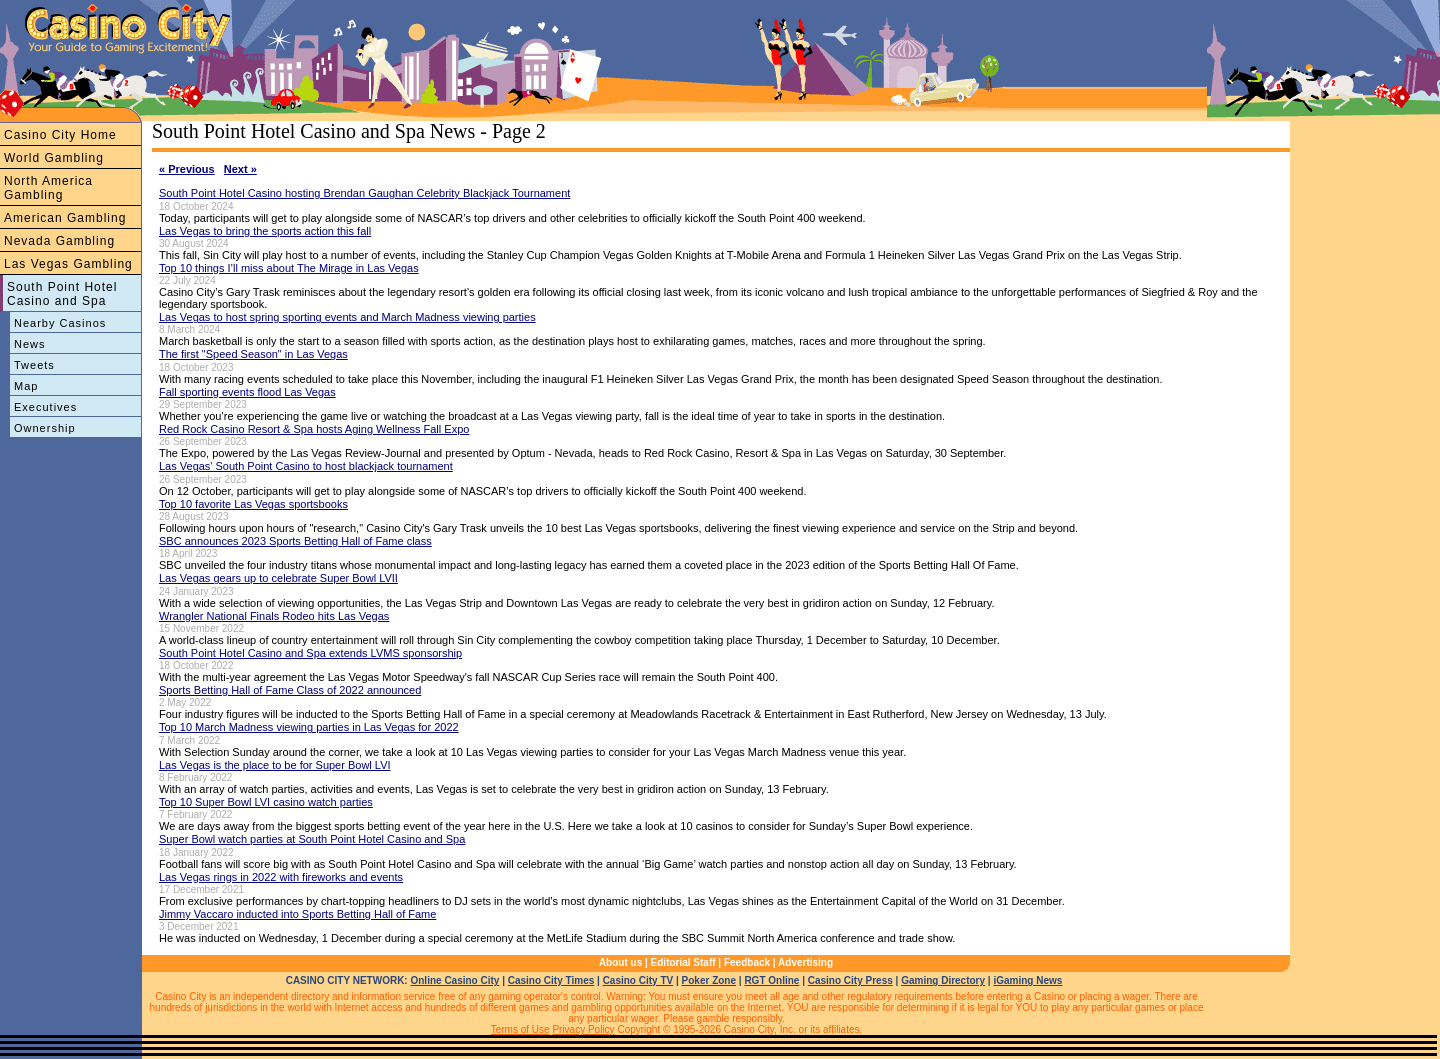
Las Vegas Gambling (68, 264)
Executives (45, 407)
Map (26, 386)
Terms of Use (520, 1029)
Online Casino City (454, 980)
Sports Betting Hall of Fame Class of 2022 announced (290, 690)
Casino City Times (551, 980)
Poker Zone (709, 980)
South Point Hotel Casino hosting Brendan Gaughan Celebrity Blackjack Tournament (364, 193)
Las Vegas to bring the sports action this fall (265, 231)
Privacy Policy (583, 1029)
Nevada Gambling (59, 241)
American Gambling (65, 218)
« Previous (187, 169)
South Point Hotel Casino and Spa (62, 294)
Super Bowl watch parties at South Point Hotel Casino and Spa (312, 839)
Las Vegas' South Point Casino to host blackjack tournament (306, 466)
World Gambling (54, 158)
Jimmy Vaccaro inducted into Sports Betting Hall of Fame (297, 914)
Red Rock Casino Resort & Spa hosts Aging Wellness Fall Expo (314, 429)
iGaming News (1027, 980)
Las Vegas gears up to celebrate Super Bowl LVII (278, 578)
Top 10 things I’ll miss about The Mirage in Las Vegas (289, 268)
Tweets (34, 365)
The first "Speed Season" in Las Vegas (253, 354)
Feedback (747, 962)
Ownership (45, 428)
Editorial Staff (683, 962)
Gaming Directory (943, 980)
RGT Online (771, 980)
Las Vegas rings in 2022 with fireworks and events (281, 877)
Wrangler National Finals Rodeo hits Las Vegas (274, 616)
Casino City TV (638, 980)
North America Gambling (48, 188)
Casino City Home (60, 135)
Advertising (805, 962)
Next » (240, 169)
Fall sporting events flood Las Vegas (247, 392)
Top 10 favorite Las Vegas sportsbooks (253, 504)
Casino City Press (850, 980)
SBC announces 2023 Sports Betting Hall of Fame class (295, 541)
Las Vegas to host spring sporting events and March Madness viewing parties (347, 317)
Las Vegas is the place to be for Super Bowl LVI (275, 765)
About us (620, 962)
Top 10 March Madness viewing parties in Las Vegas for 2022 (309, 727)
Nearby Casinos (60, 323)
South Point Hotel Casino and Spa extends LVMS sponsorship (310, 653)
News (30, 344)
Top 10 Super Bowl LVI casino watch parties (266, 802)
